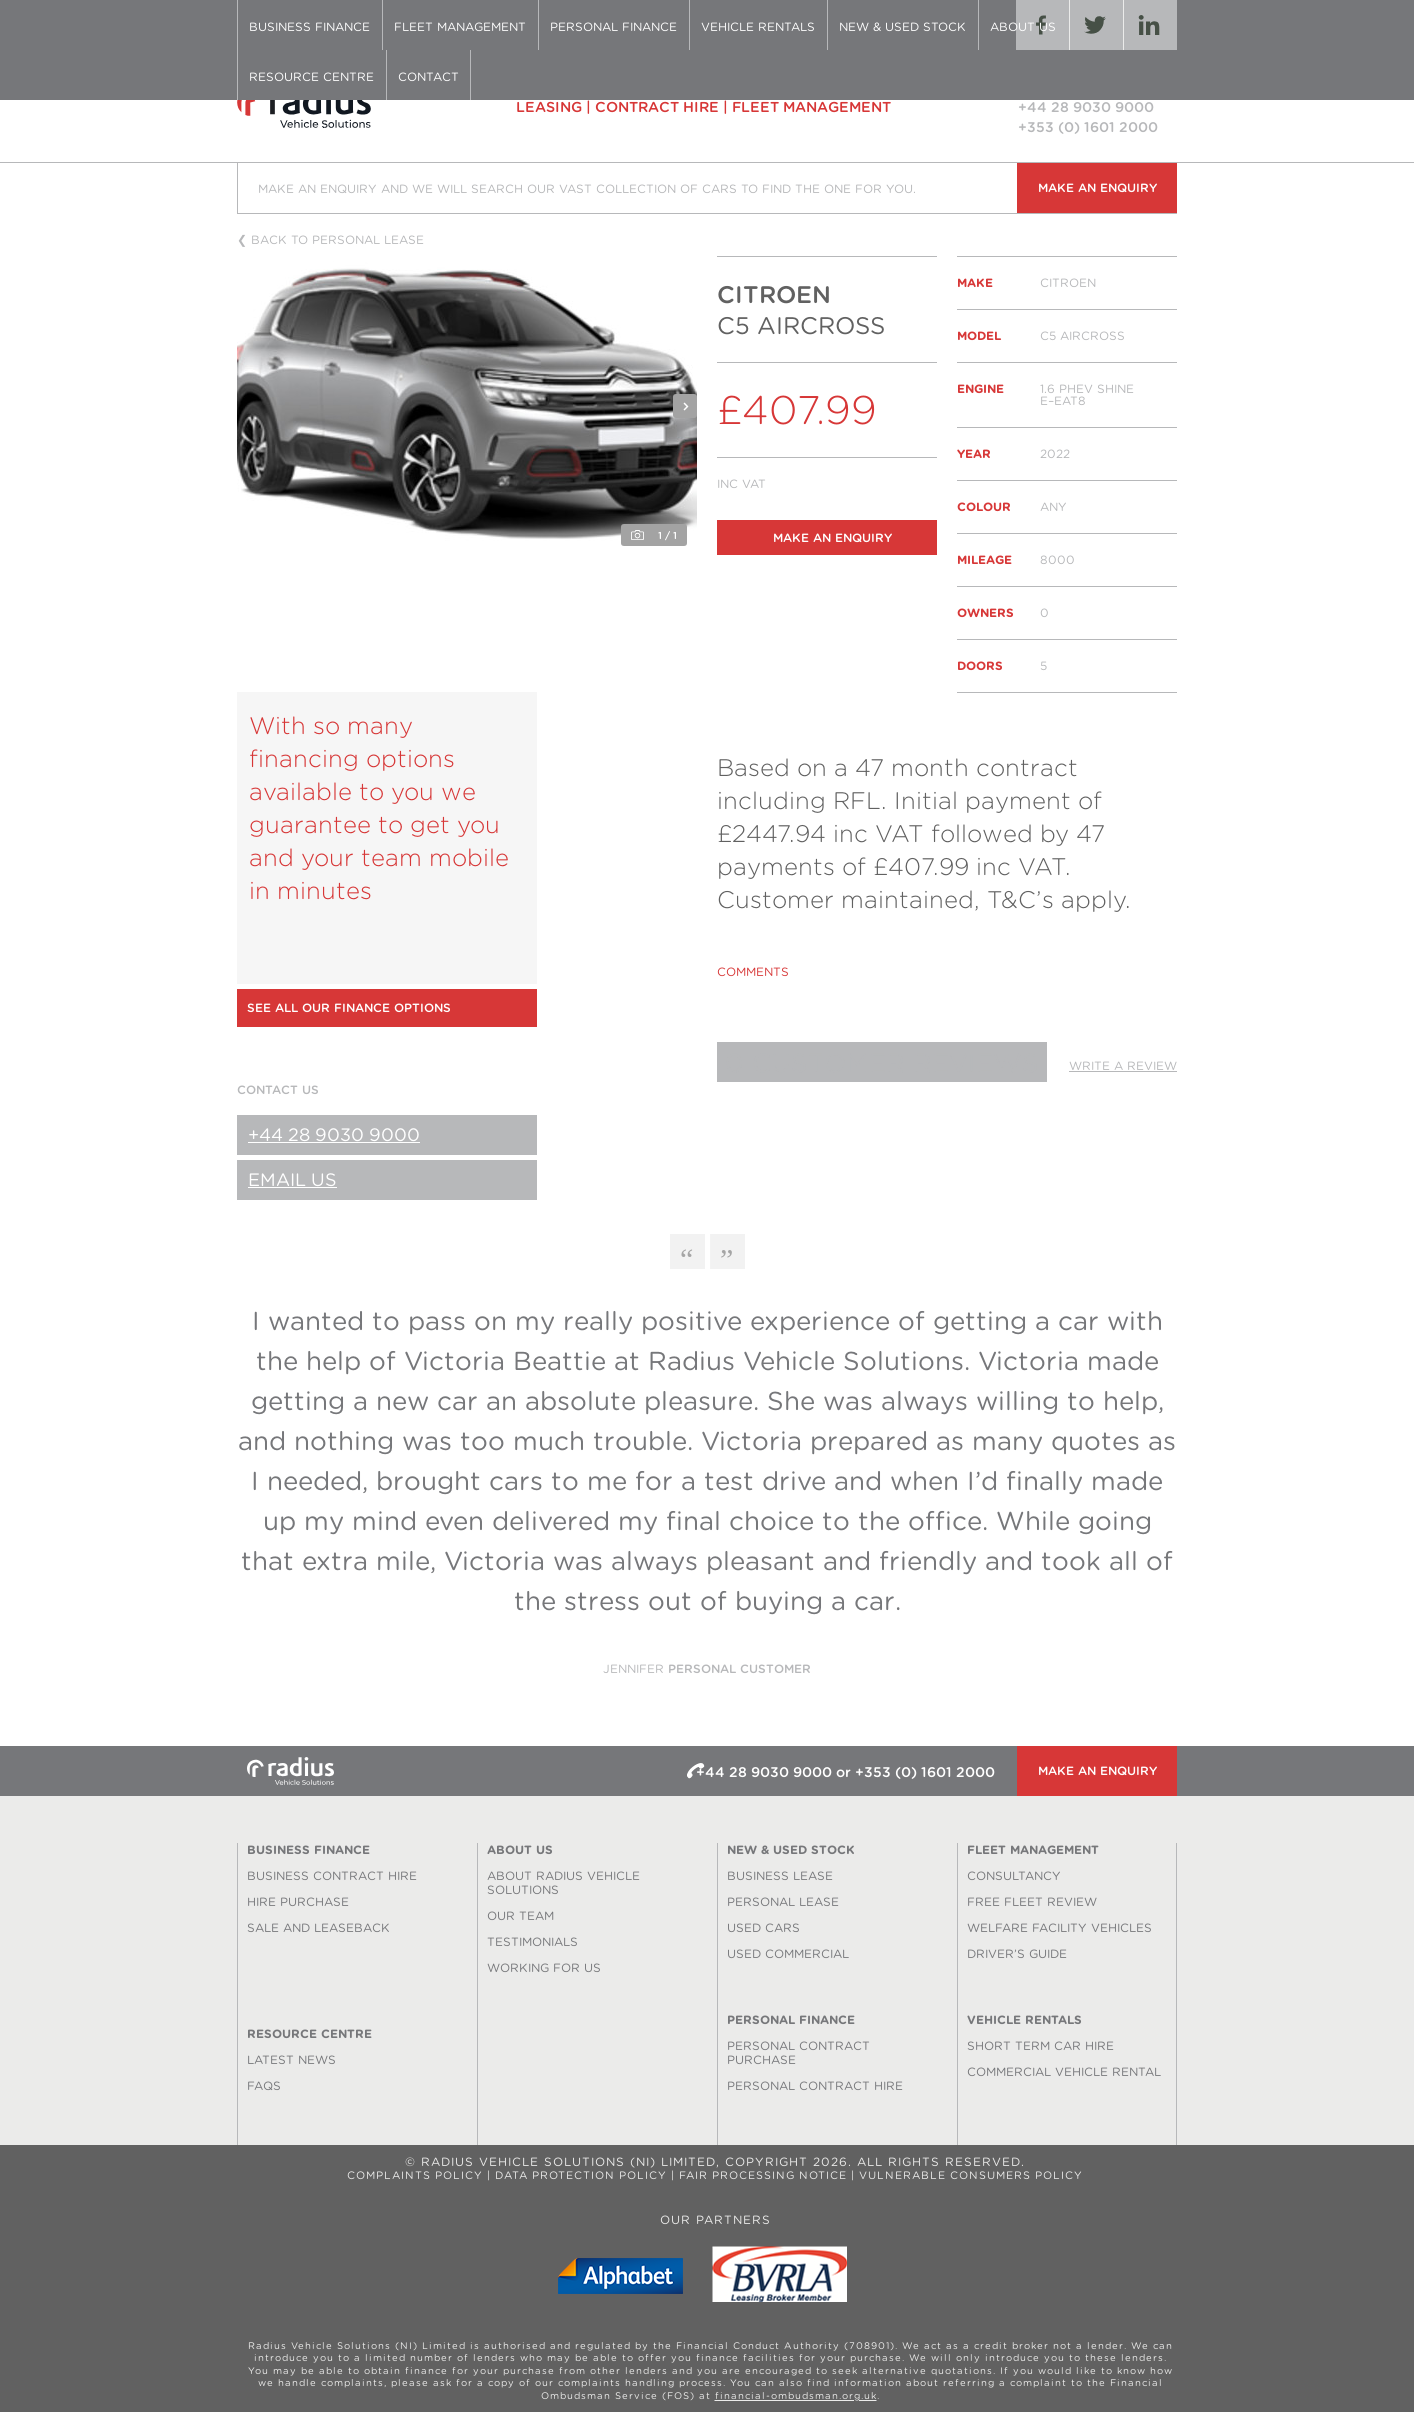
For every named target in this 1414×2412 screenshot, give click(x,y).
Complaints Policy (415, 2175)
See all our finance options (349, 1007)
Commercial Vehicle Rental (1064, 2071)
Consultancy (1014, 1875)
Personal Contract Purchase (798, 2052)
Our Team (520, 1915)
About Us (1023, 26)
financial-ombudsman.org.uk (796, 2395)
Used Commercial (788, 1953)
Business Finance (309, 26)
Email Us (292, 1179)
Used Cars (763, 1927)
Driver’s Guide (1017, 1953)
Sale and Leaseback (318, 1927)
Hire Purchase (298, 1901)
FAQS (264, 2085)
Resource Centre (311, 76)
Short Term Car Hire (1040, 2045)
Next (685, 406)
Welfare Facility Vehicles (1059, 1927)
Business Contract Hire (332, 1875)
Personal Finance (613, 26)
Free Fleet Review (1032, 1901)
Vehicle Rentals (758, 26)
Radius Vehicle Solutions (342, 106)
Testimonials (532, 1941)
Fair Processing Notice (763, 2175)
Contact (428, 76)
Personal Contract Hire (815, 2085)
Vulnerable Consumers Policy (971, 2175)
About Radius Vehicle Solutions (563, 1882)
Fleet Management (460, 26)
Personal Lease (783, 1901)
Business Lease (780, 1875)
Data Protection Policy (581, 2175)
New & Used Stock (902, 26)
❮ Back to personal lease (330, 240)
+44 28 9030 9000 (334, 1134)
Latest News (291, 2059)
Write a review (1123, 1065)
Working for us (544, 1967)
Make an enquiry (1097, 187)
